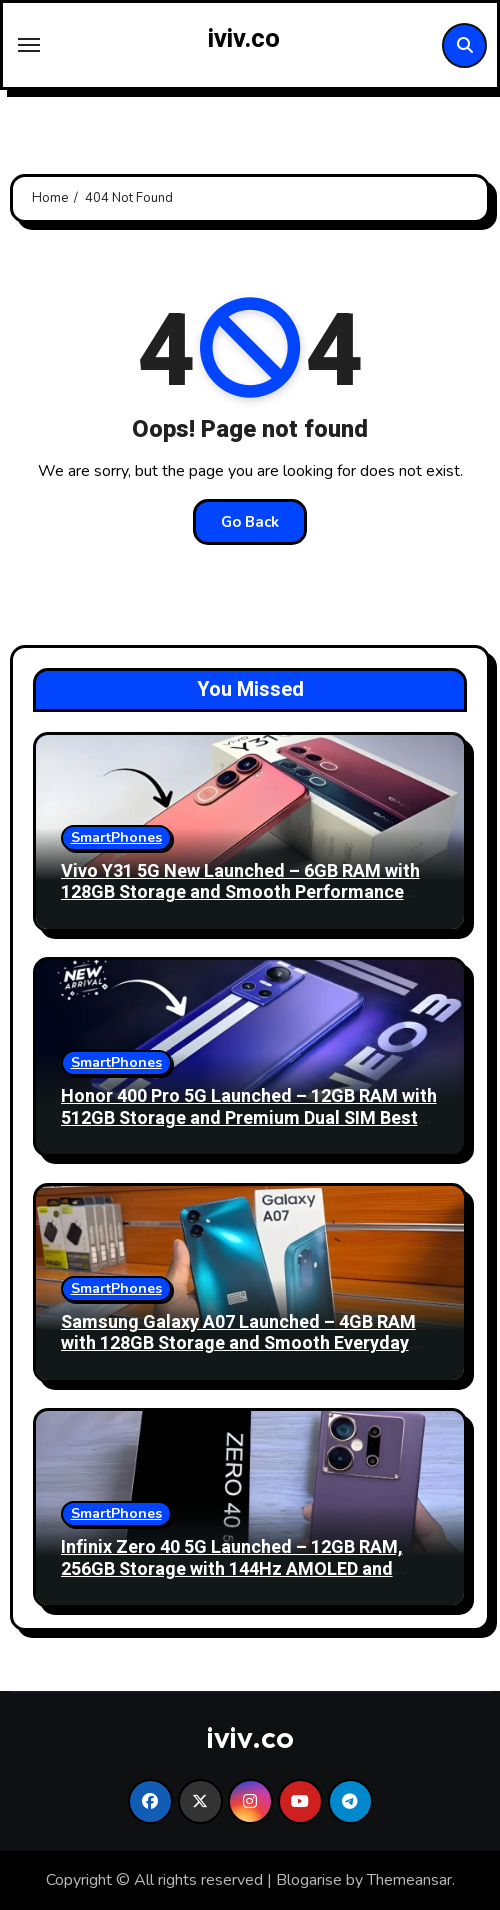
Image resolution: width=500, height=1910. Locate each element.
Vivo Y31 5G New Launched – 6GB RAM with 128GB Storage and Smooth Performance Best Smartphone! (240, 893)
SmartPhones (116, 837)
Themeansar (409, 1880)
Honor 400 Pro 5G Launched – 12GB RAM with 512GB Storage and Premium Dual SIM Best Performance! (249, 1118)
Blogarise (309, 1880)
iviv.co (244, 39)
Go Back (250, 522)
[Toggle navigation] (29, 45)
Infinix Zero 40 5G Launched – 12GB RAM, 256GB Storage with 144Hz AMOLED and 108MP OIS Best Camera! (232, 1569)
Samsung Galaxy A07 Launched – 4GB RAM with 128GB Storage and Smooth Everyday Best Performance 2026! (238, 1344)
